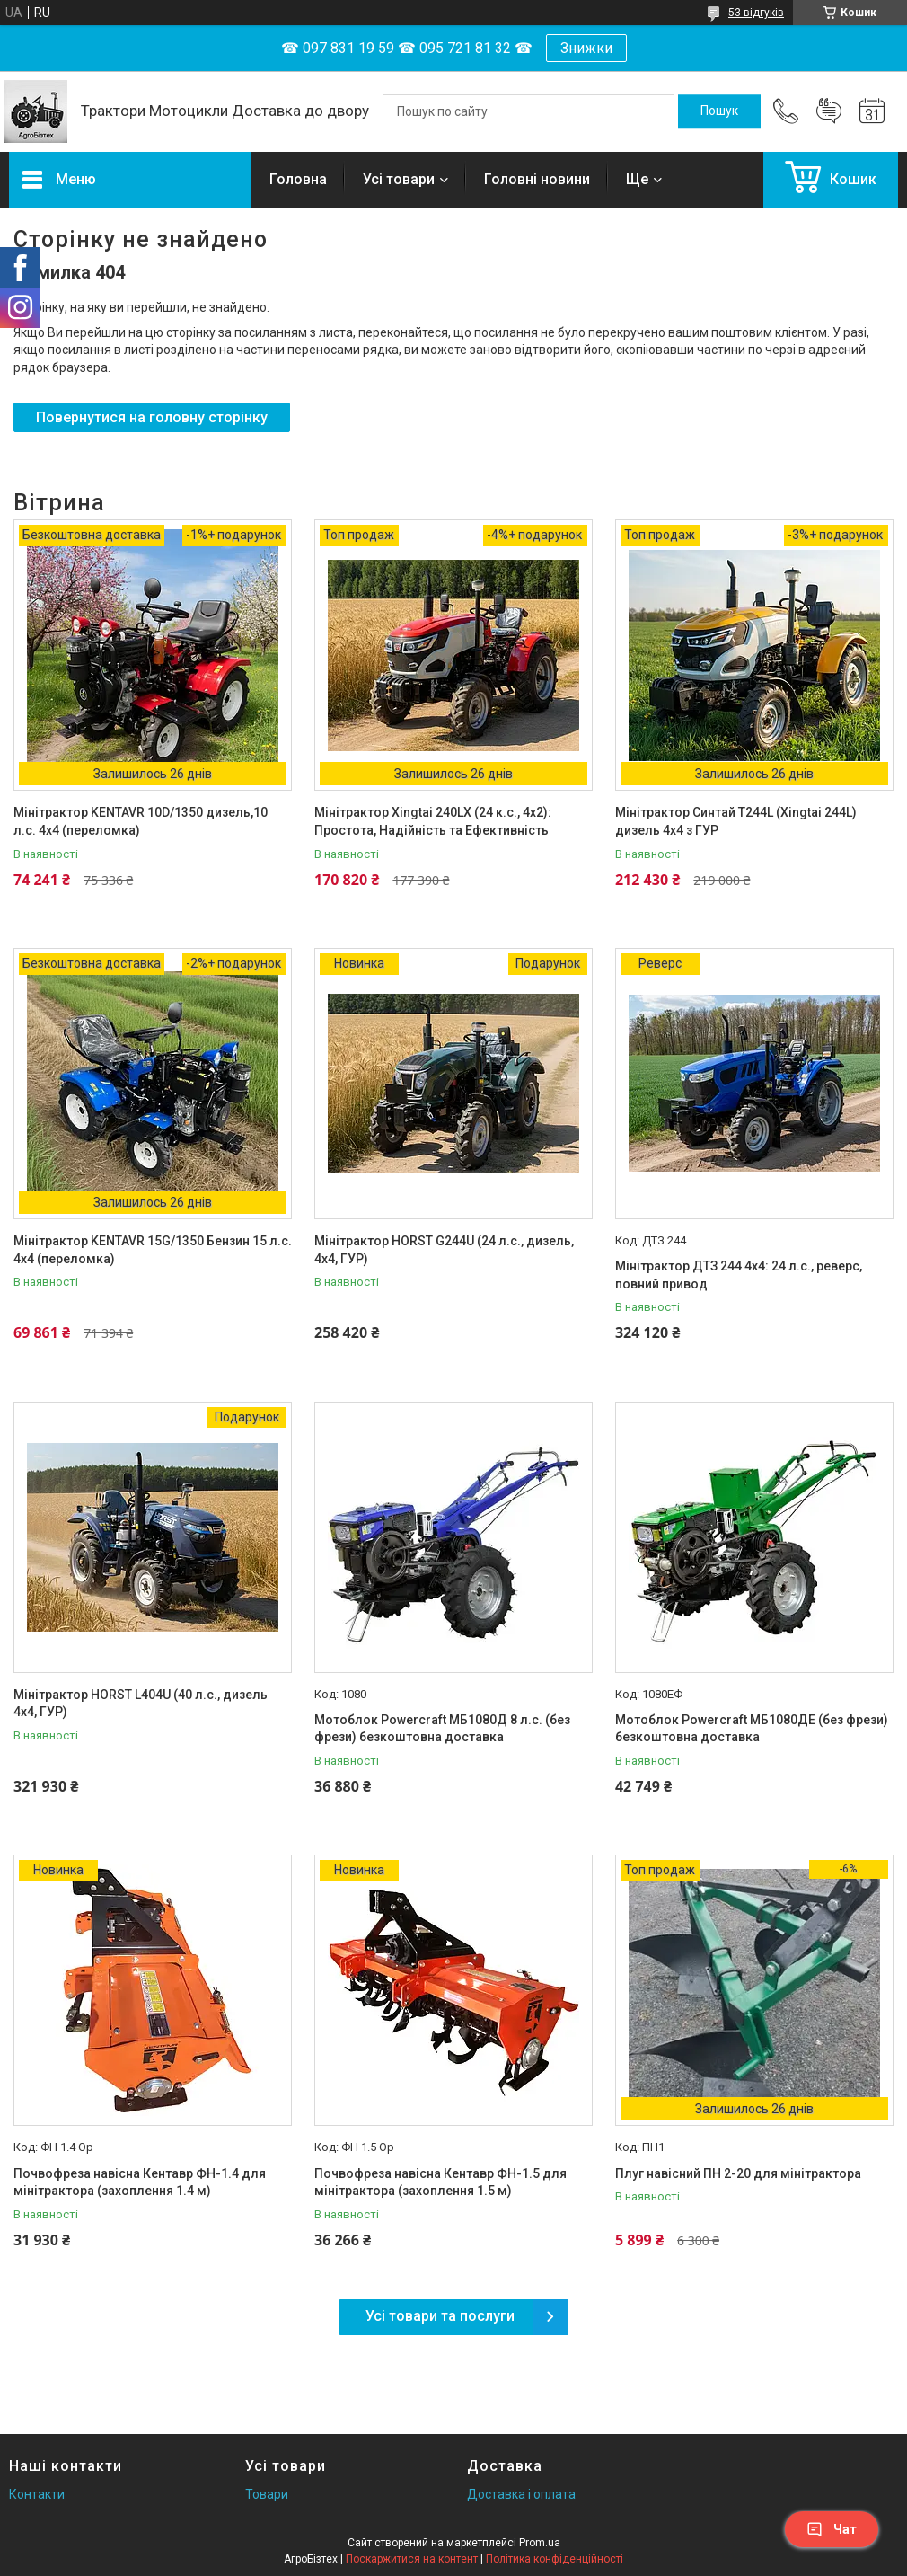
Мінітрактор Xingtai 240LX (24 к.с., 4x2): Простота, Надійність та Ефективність (432, 821)
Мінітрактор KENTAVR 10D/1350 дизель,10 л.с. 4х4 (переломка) (140, 821)
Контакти (37, 2494)
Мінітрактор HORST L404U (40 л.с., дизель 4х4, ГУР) (140, 1703)
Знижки (586, 48)
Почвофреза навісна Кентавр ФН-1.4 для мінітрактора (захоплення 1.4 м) (139, 2182)
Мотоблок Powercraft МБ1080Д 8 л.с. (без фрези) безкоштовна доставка (442, 1729)
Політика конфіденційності (554, 2559)
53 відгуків (756, 12)
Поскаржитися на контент (412, 2559)
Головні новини (537, 179)
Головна (298, 179)
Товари (266, 2494)
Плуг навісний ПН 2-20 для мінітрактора (738, 2173)
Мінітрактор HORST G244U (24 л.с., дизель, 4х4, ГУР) (444, 1250)
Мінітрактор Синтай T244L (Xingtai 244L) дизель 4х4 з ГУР (736, 821)
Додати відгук (828, 111)
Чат (831, 2529)
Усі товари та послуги (440, 2315)
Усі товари (399, 179)
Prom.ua (539, 2542)
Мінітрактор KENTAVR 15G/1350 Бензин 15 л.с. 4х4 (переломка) (152, 1250)
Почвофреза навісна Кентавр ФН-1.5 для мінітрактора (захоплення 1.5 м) (440, 2182)
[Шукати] (719, 111)
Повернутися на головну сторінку (152, 417)
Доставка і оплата (521, 2494)
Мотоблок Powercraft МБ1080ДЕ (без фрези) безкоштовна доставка (751, 1729)
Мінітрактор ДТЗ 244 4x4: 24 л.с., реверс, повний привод (738, 1275)
